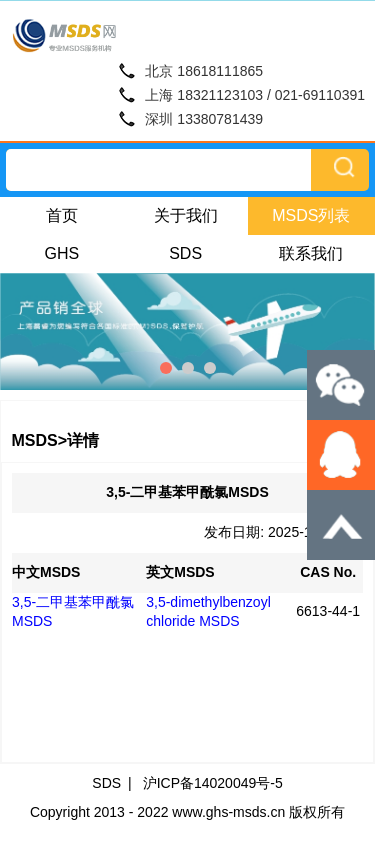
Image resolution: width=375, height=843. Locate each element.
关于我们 (186, 215)
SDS (185, 253)
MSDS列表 (311, 215)
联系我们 (311, 253)
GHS (62, 253)
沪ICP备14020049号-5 (213, 783)
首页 (62, 215)
